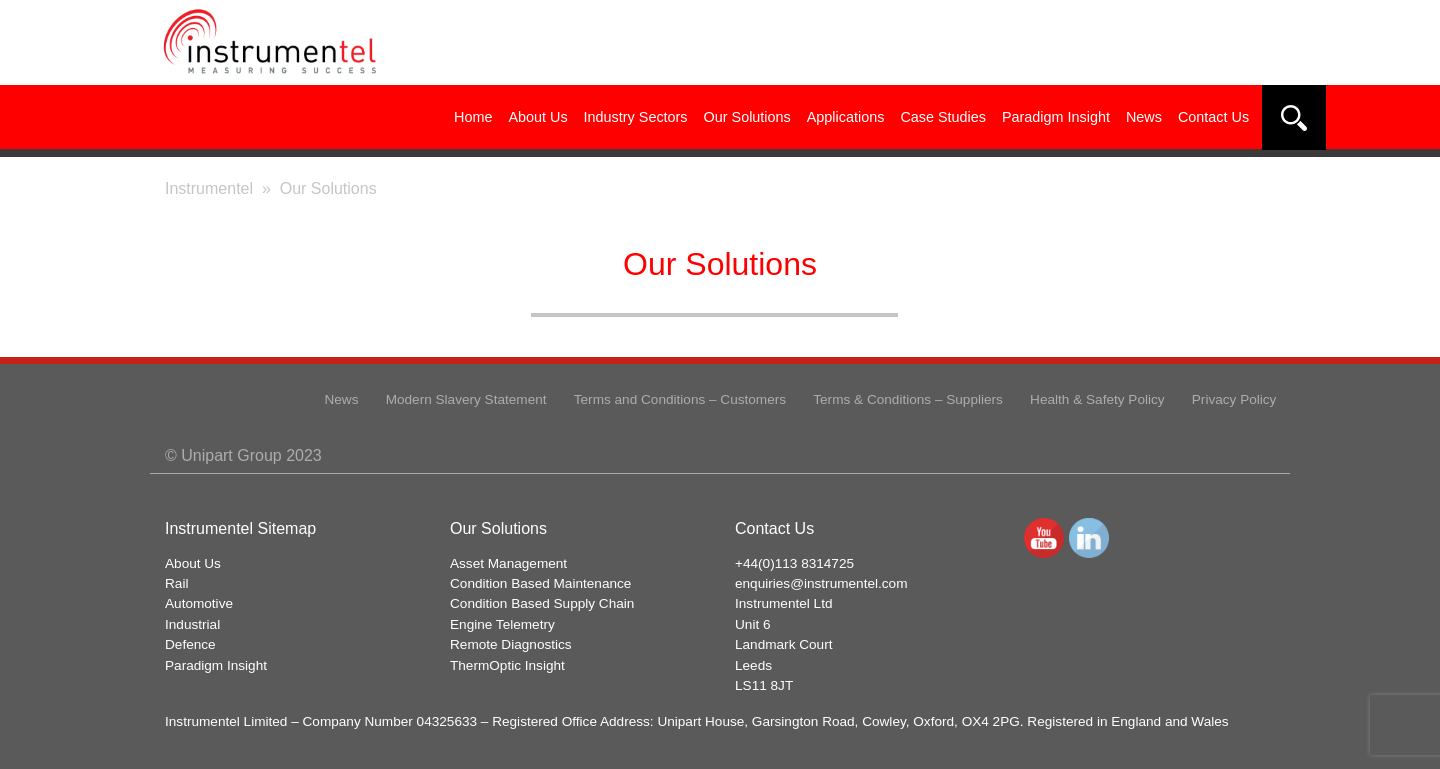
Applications (846, 117)
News (1144, 117)
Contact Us (1213, 117)
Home (473, 117)
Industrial (192, 624)
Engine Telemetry (502, 624)
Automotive (199, 603)
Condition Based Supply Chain (542, 603)
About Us (537, 117)
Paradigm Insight (1056, 117)
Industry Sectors (636, 117)
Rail (176, 583)
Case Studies (943, 117)
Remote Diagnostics (511, 644)
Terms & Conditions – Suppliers (908, 399)
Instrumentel (209, 188)
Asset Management (508, 563)
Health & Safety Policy (1097, 399)
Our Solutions (747, 117)
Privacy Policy (1234, 399)
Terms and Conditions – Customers (680, 399)
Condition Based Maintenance (540, 583)
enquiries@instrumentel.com (821, 583)
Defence (190, 644)
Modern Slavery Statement (466, 399)
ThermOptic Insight (507, 665)
